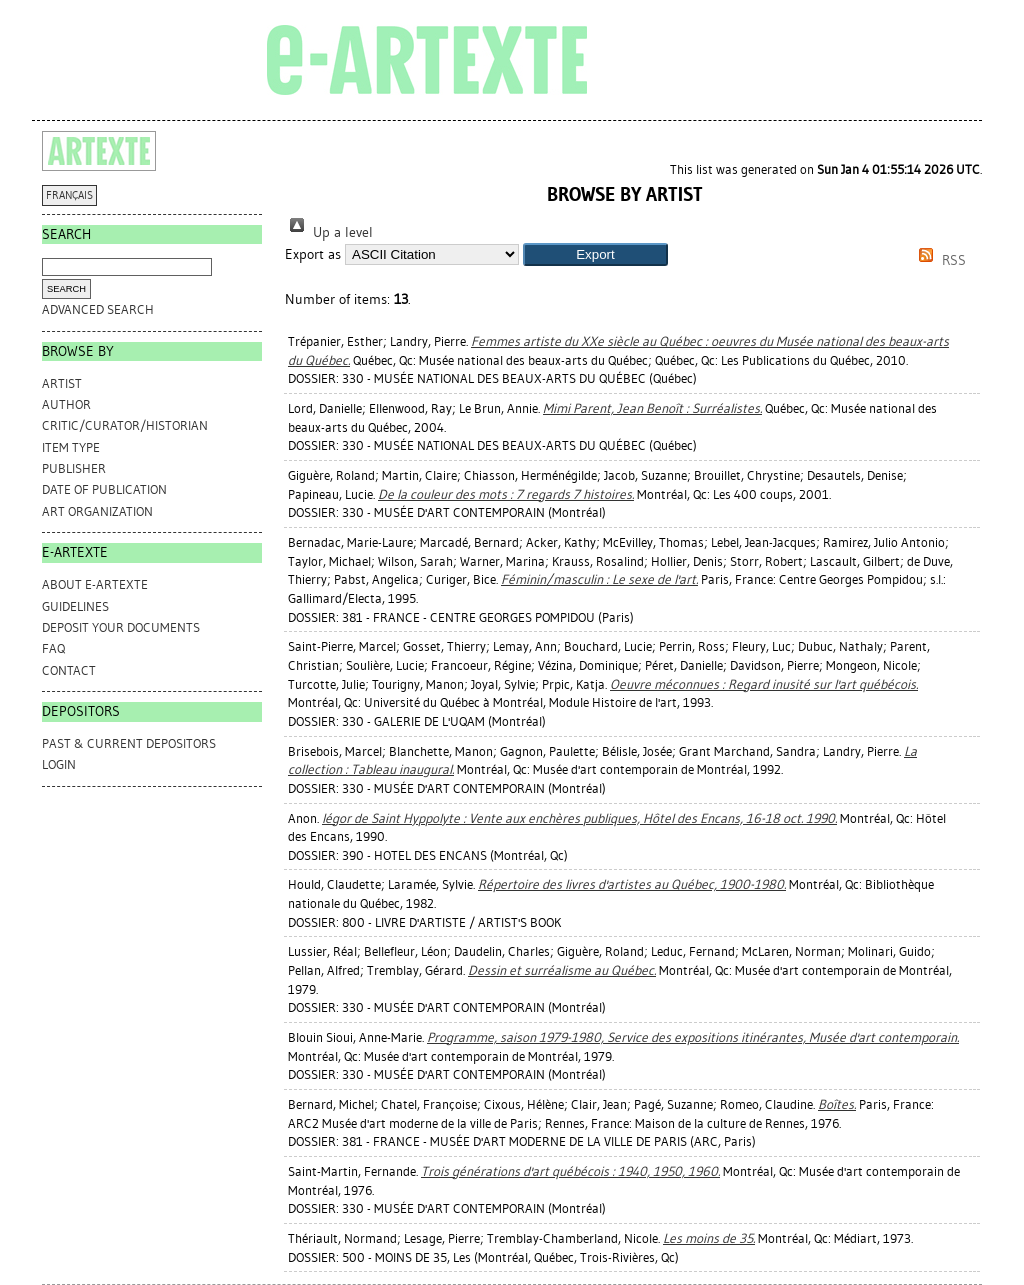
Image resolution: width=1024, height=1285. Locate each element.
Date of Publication (104, 489)
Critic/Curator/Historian (125, 425)
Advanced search (98, 309)
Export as (313, 254)
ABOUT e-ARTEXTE (95, 584)
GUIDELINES (75, 606)
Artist (62, 383)
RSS (939, 260)
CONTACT (69, 670)
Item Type (71, 447)
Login (59, 764)
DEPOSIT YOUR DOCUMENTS (121, 627)
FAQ (53, 648)
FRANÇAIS (69, 195)
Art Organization (97, 511)
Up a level (329, 232)
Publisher (74, 468)
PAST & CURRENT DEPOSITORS (129, 743)
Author (66, 404)
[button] (595, 254)
